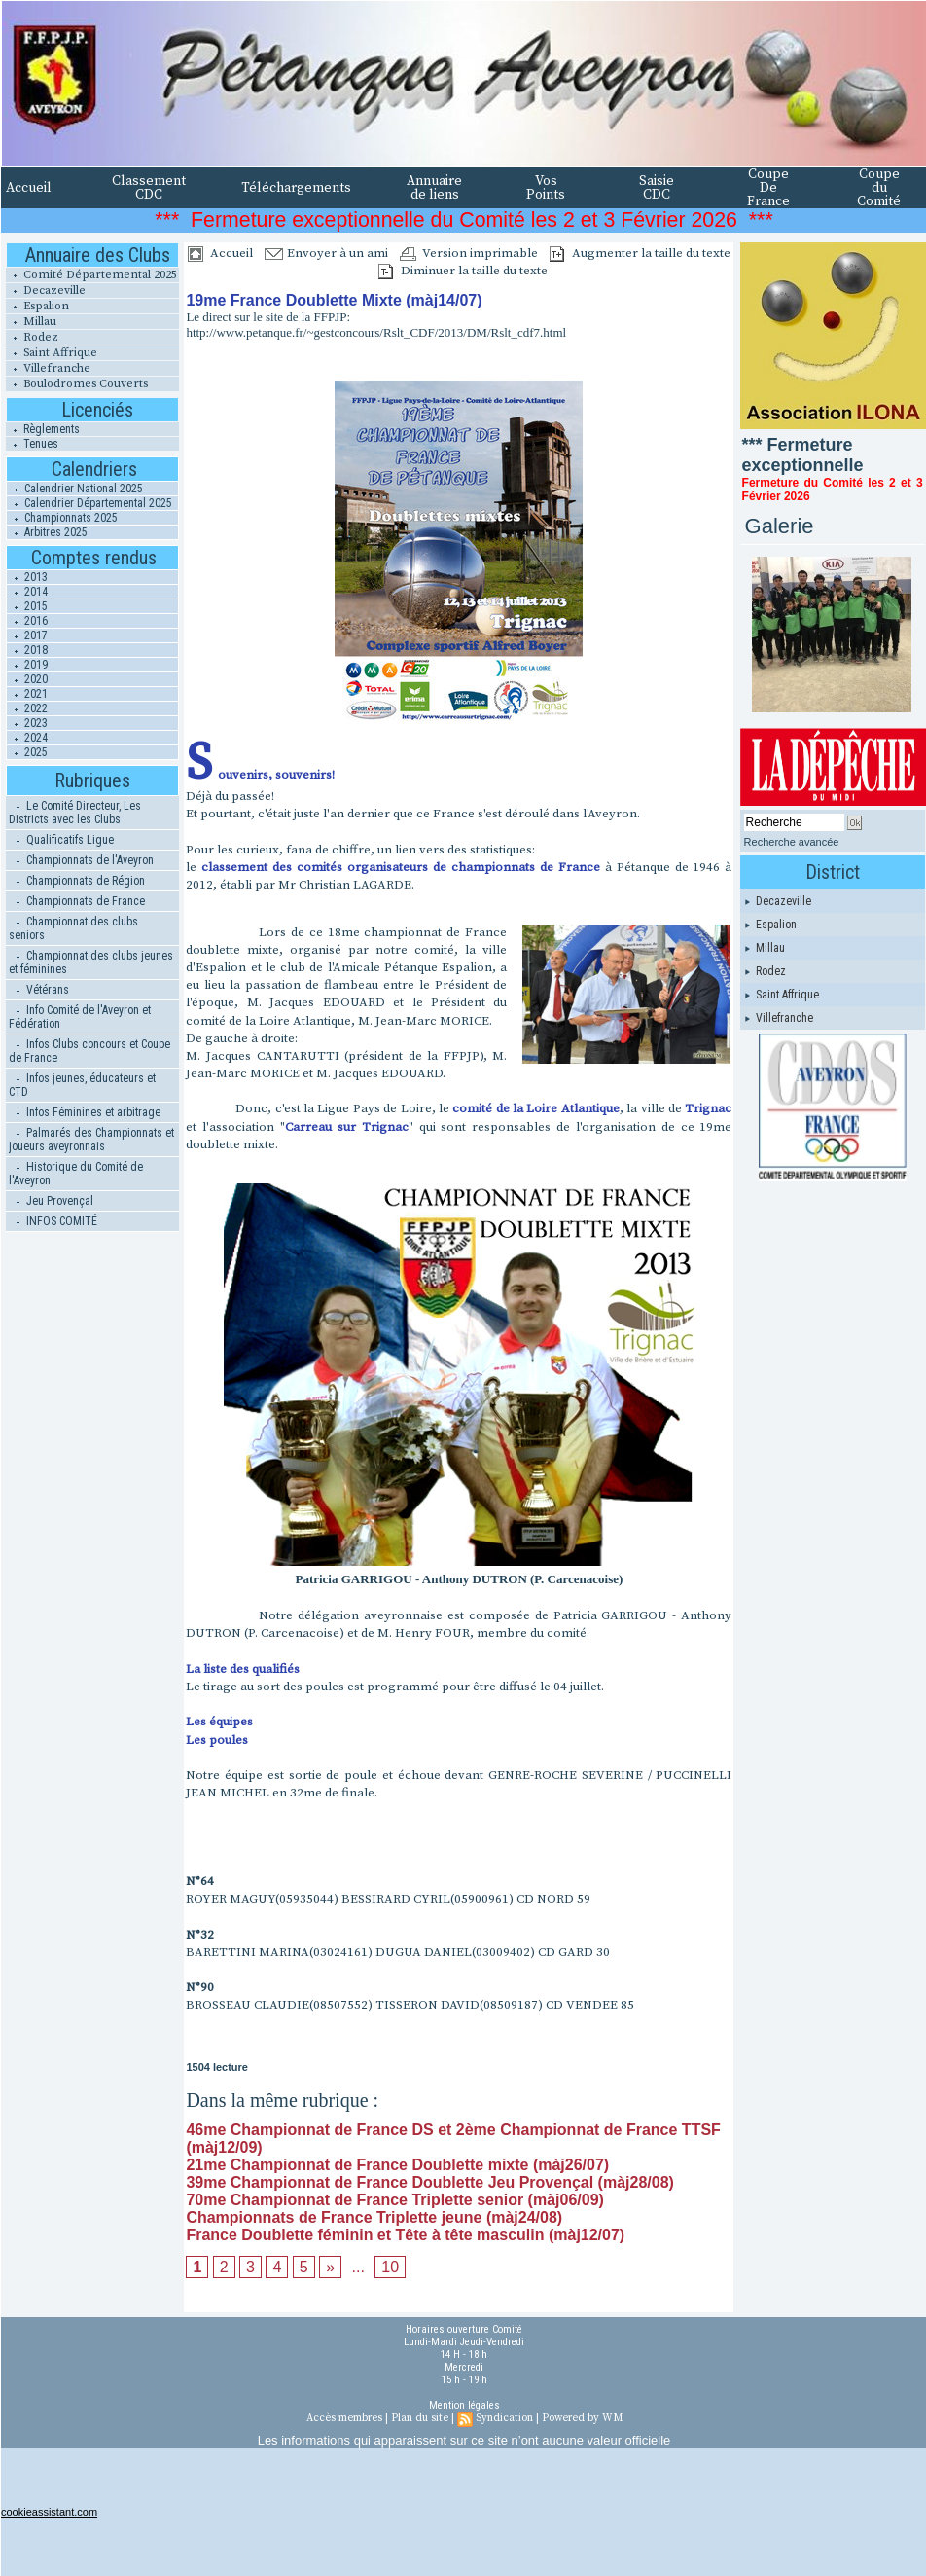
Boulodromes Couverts (77, 384)
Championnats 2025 (62, 518)
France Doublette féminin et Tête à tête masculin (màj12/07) (405, 2235)
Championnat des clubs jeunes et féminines (91, 962)
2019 (27, 664)
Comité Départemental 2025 (91, 275)
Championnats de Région (77, 881)
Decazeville (46, 290)
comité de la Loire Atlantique (536, 1108)
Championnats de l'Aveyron (81, 860)
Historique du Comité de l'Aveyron (76, 1173)
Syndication (504, 2418)
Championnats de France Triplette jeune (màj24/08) (374, 2217)
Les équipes (219, 1721)
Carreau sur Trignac (347, 1127)
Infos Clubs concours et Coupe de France (89, 1051)
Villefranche (48, 368)
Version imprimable (469, 253)
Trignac (708, 1108)
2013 (27, 577)
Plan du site (419, 2418)
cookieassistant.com (49, 2512)
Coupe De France (768, 187)
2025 (27, 752)
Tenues (32, 444)
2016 (27, 621)
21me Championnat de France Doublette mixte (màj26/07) (397, 2165)
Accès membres (344, 2418)
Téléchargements (296, 188)
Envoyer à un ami (326, 253)
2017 (27, 635)
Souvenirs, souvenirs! (260, 774)
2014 (27, 592)
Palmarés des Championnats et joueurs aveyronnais (91, 1139)
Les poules (217, 1740)
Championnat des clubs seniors (73, 928)
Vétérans (39, 990)
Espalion (37, 306)
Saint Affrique (51, 352)
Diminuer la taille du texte (463, 270)
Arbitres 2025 (47, 532)
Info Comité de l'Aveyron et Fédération (80, 1017)
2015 (27, 606)
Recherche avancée (791, 842)
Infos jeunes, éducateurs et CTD (82, 1085)
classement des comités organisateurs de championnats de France (400, 867)
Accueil (29, 188)
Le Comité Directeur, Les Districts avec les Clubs (75, 812)
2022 (27, 708)
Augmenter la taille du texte (640, 253)
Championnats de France (77, 901)
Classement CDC (149, 187)
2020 (27, 679)
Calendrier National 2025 (75, 488)
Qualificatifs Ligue (61, 840)
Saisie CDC (656, 187)
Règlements (43, 429)
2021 (27, 694)
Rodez (32, 337)
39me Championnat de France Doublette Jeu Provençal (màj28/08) (430, 2182)
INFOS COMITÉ (53, 1221)
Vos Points (545, 187)
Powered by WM (582, 2418)
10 (390, 2267)
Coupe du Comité (879, 187)
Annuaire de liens (434, 187)
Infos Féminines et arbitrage (84, 1112)
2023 (27, 723)
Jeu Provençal (51, 1201)
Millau (31, 321)
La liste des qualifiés (243, 1669)
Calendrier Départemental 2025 (89, 503)
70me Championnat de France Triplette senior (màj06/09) (394, 2200)
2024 (27, 737)
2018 (27, 650)
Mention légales (464, 2405)
